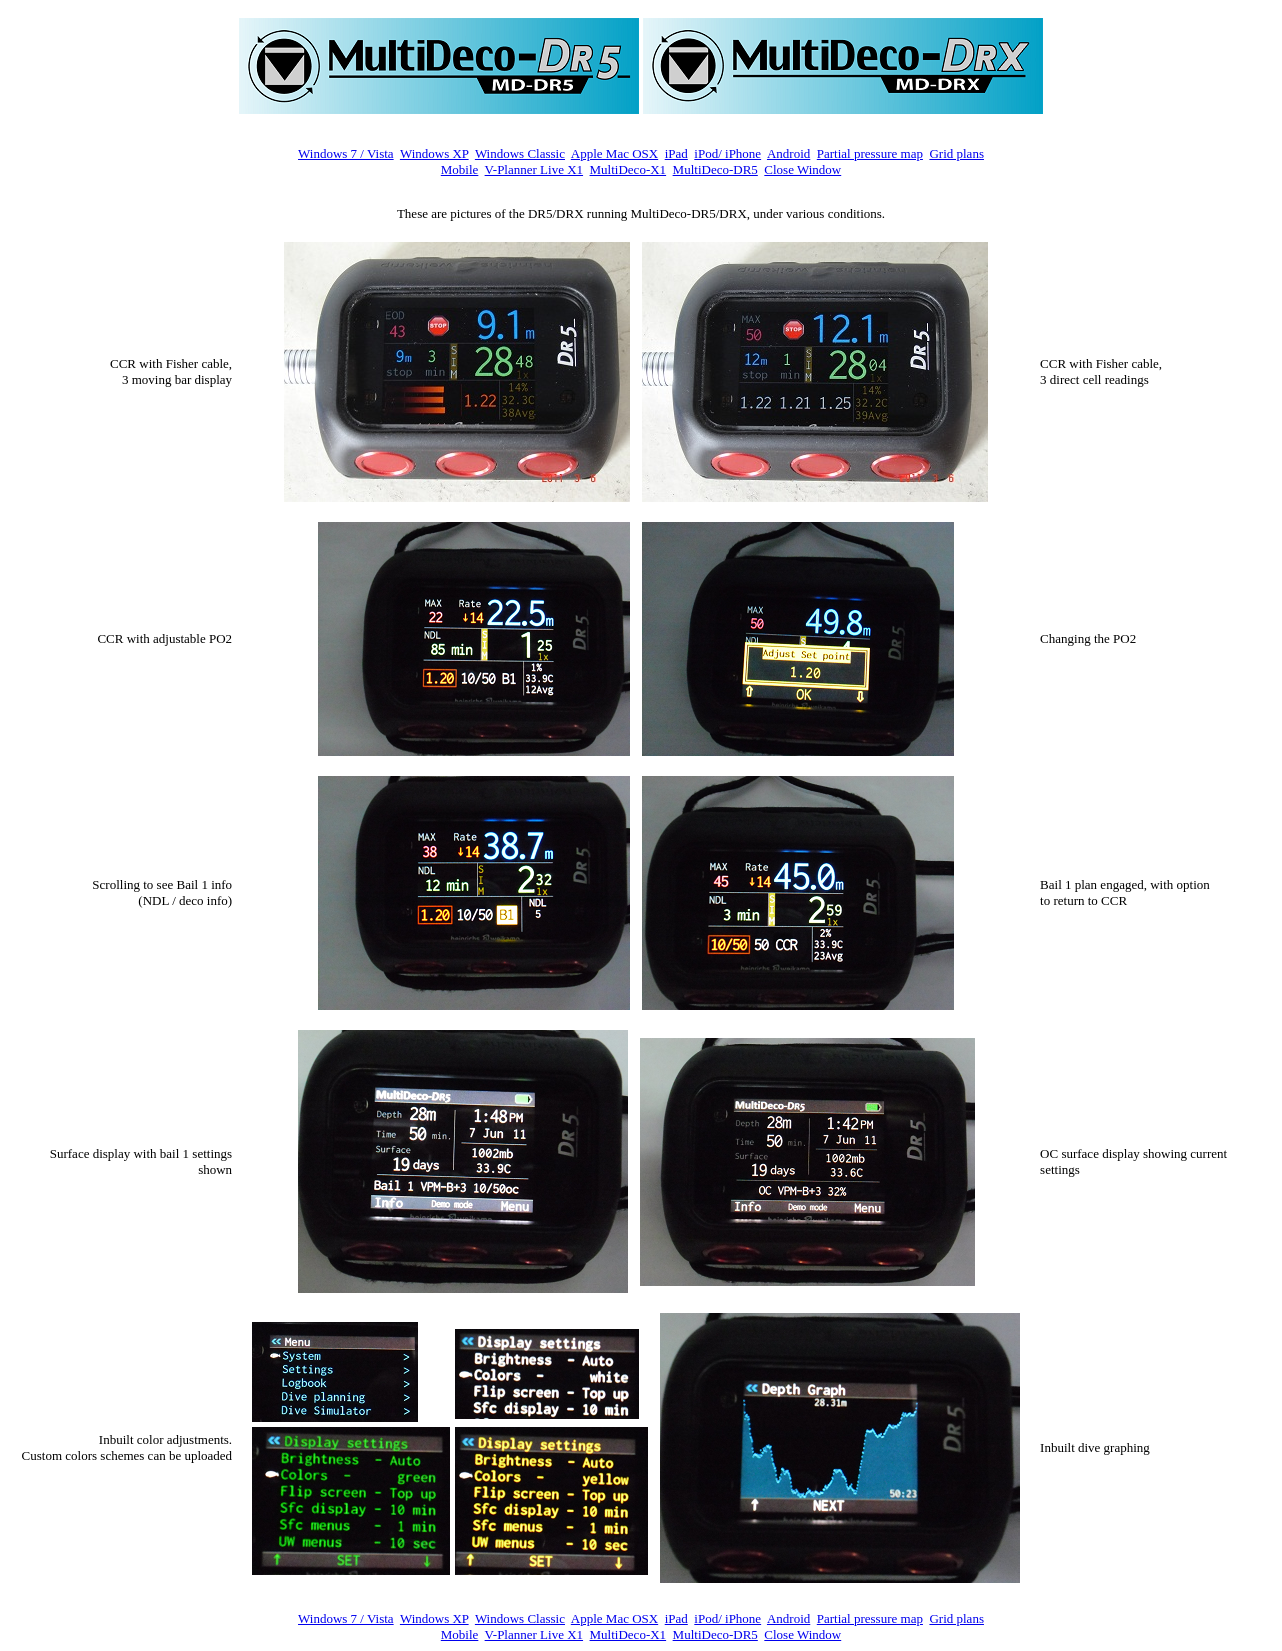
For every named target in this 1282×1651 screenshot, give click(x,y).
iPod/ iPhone (727, 153)
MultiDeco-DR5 (715, 169)
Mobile (460, 169)
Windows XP (434, 153)
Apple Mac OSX (614, 153)
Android (788, 153)
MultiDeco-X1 (628, 169)
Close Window (802, 169)
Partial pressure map (870, 153)
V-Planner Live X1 (534, 169)
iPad (676, 153)
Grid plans (956, 153)
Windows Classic (520, 153)
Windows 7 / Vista (346, 153)
